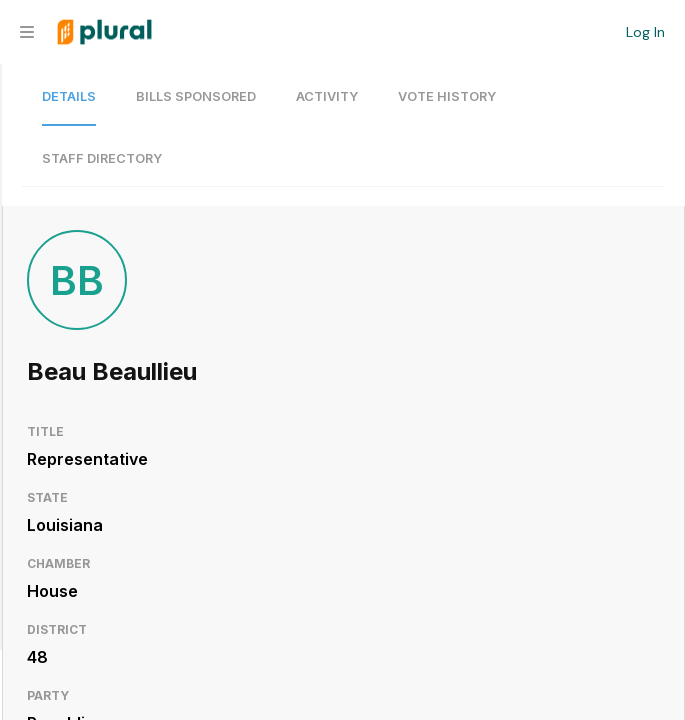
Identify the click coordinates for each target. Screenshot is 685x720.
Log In (645, 32)
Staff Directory (102, 158)
